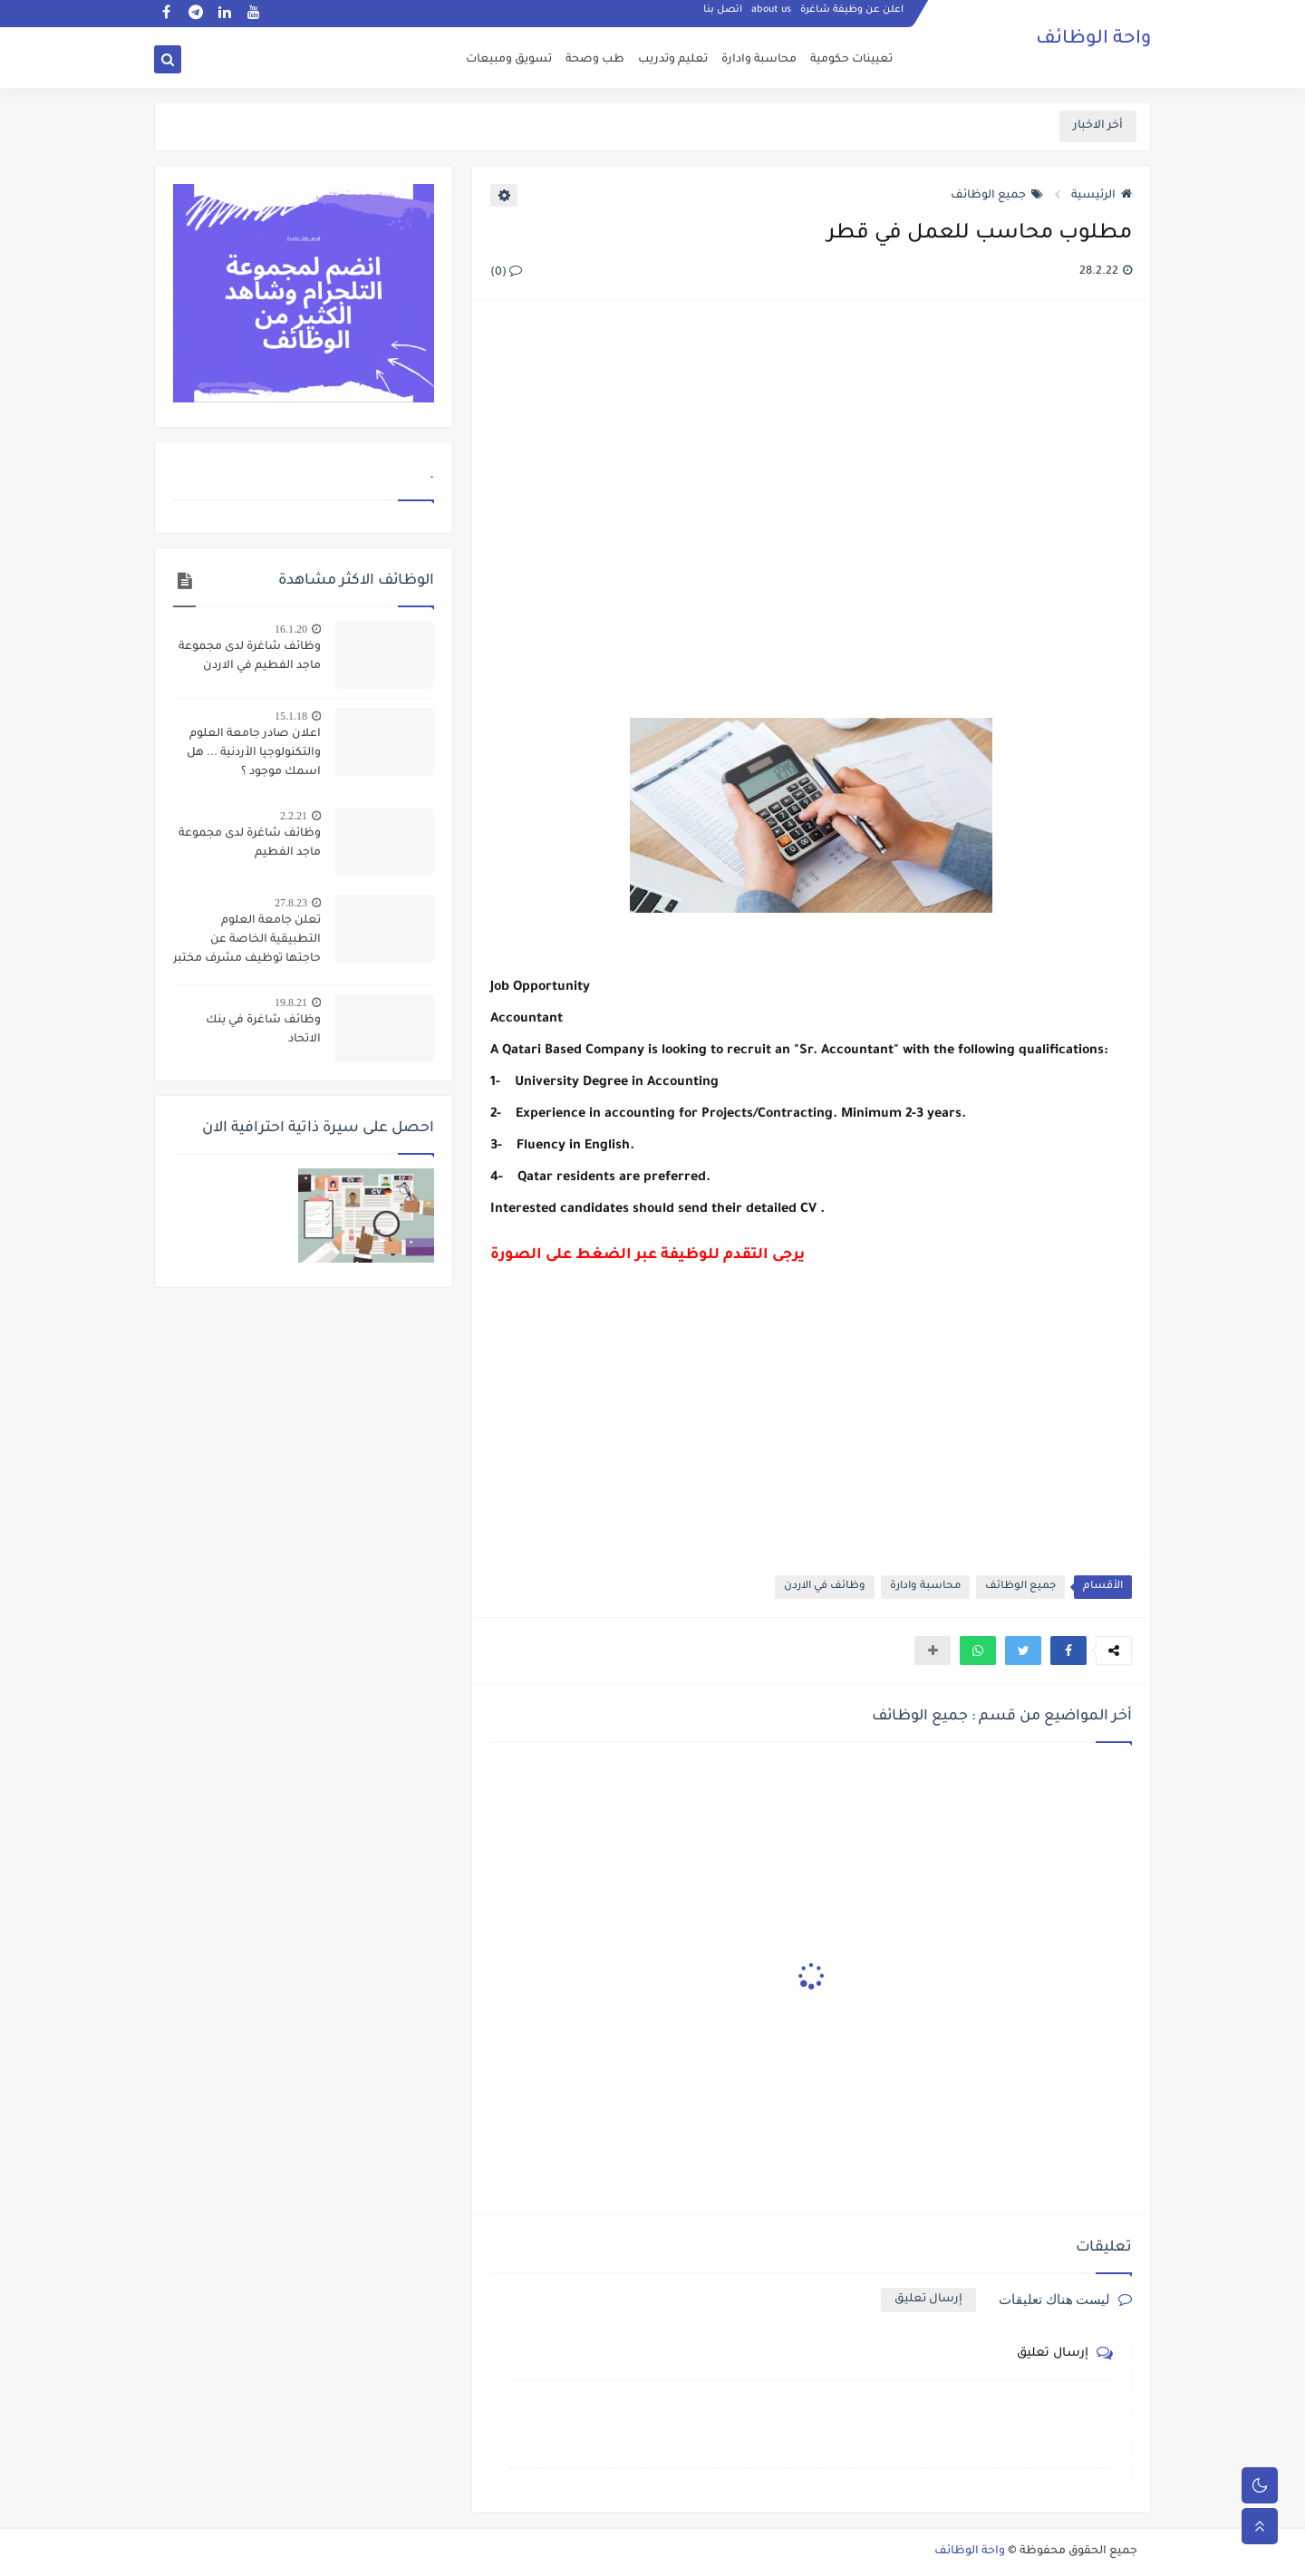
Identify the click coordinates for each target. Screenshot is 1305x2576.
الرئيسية (1101, 195)
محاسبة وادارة (759, 59)
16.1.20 (291, 629)
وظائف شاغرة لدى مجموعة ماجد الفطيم (250, 843)
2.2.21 (293, 815)
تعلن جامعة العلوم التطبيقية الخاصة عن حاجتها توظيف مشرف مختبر (247, 940)
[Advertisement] (810, 511)
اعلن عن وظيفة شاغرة (852, 14)
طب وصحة (595, 59)
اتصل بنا (722, 14)
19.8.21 (291, 1002)
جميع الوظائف (997, 195)
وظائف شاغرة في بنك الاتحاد (263, 1030)
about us (771, 14)
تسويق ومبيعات (509, 59)
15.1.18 (291, 716)
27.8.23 (291, 902)
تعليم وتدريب (673, 59)
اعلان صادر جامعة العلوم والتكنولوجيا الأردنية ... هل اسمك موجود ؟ (254, 753)
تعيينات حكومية (851, 59)
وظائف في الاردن (824, 1587)
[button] (1068, 1650)
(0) (506, 272)
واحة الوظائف (1093, 41)
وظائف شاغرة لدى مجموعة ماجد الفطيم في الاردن (250, 657)
